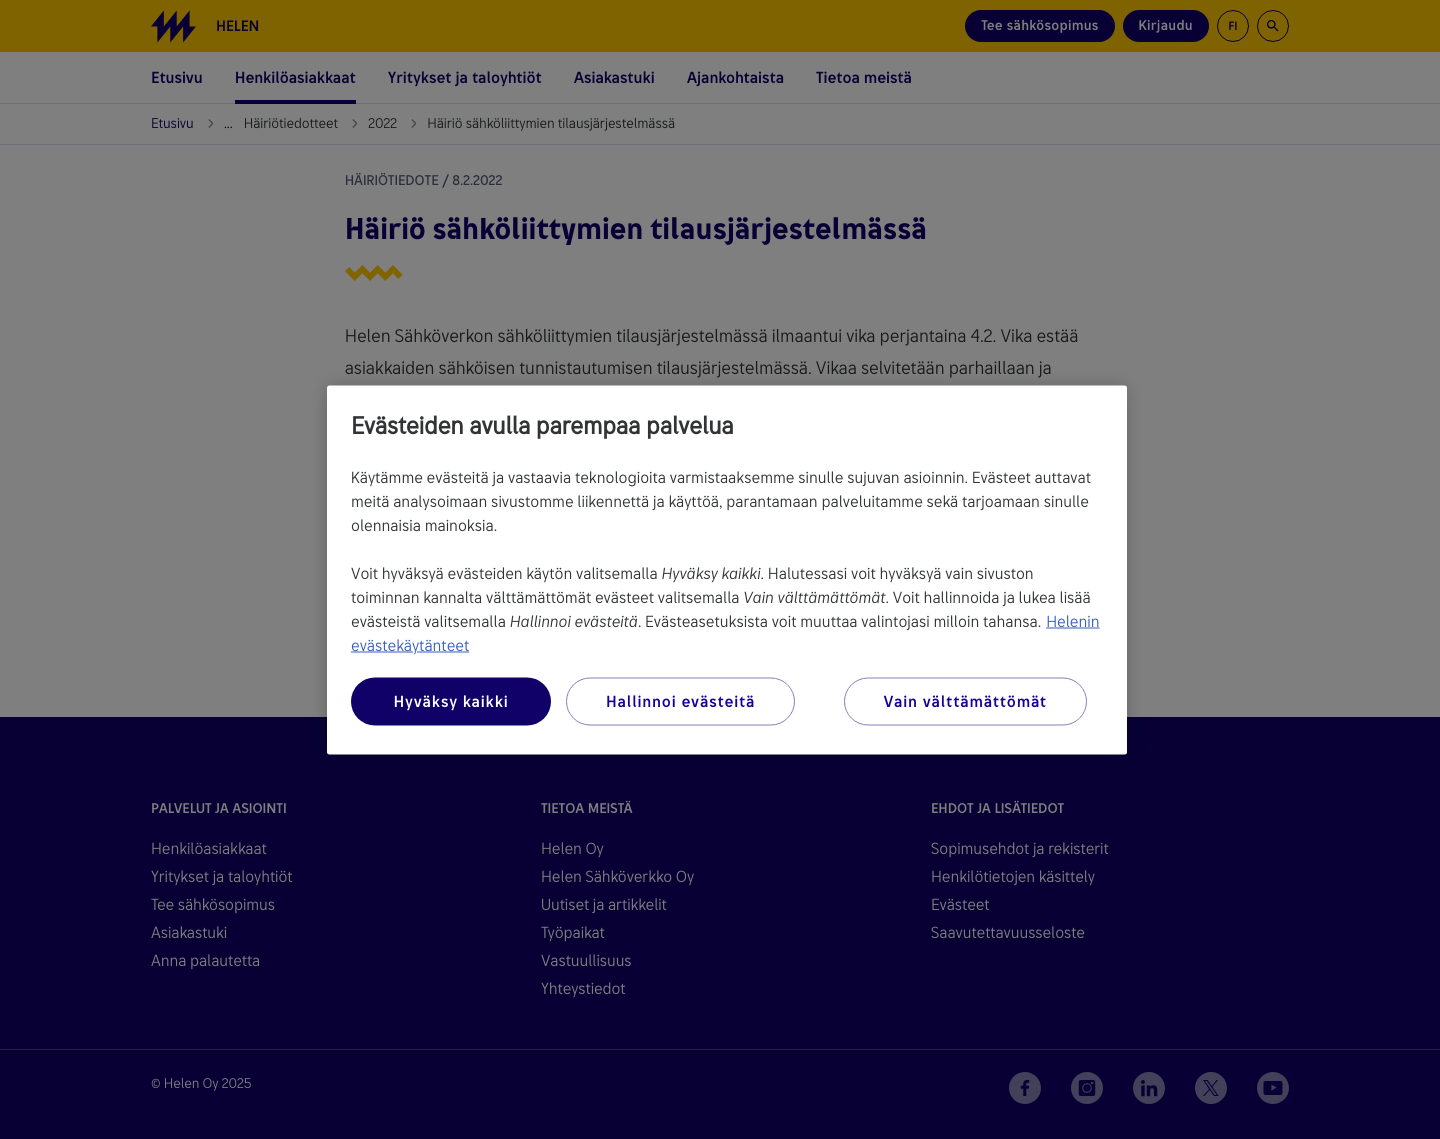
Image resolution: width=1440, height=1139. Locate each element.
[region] (727, 569)
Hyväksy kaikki (450, 700)
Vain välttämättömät (965, 700)
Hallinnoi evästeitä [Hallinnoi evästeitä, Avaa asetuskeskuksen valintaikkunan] (680, 700)
